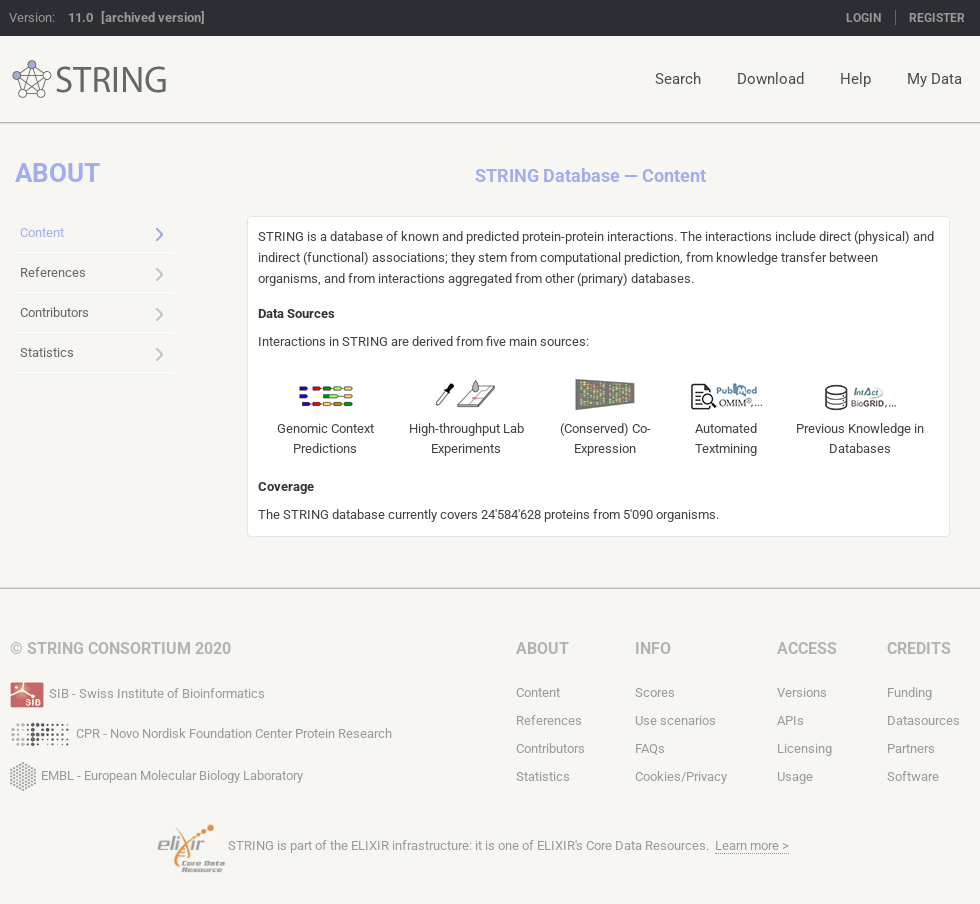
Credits (919, 648)
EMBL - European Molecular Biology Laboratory (156, 772)
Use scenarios (675, 720)
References (92, 274)
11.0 (80, 17)
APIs (790, 720)
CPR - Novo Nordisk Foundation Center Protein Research (201, 732)
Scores (655, 692)
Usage (795, 776)
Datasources (923, 720)
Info (653, 648)
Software (913, 776)
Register (937, 18)
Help (855, 79)
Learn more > (752, 845)
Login (863, 18)
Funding (909, 692)
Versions (802, 692)
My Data (934, 79)
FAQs (650, 748)
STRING (32, 79)
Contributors (92, 314)
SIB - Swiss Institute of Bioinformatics (137, 692)
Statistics (92, 354)
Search (678, 79)
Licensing (804, 748)
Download (770, 79)
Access (807, 648)
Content (92, 234)
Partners (911, 748)
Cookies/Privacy (681, 776)
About (542, 648)
